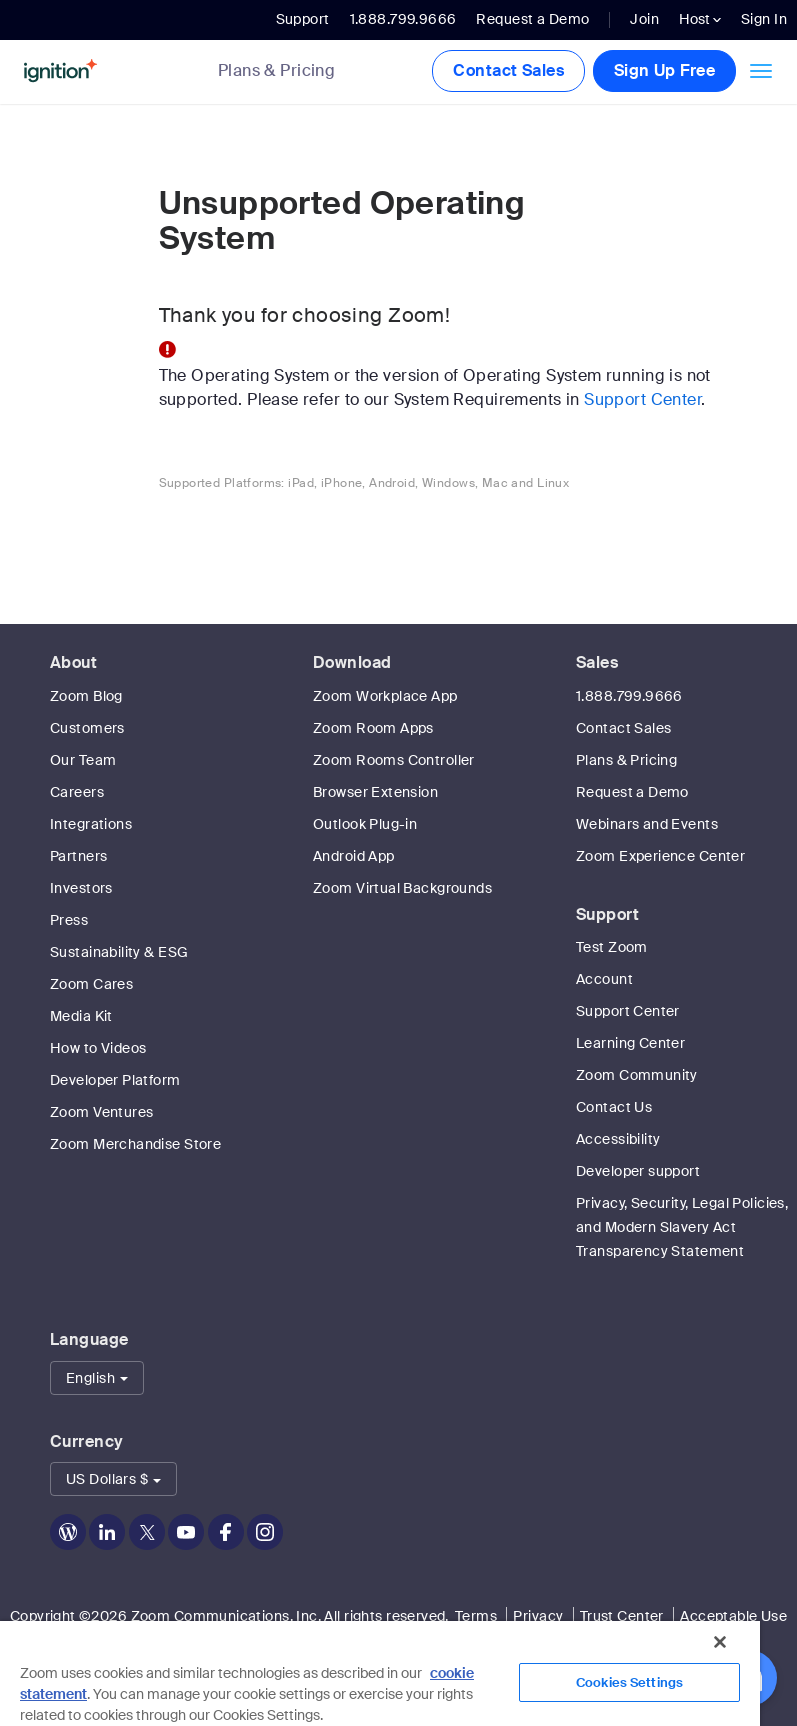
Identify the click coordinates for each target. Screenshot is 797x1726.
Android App (354, 856)
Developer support (638, 1171)
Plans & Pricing (276, 71)
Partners (78, 856)
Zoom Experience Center (660, 856)
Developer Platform (115, 1080)
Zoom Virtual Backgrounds (402, 888)
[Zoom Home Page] (101, 71)
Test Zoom (612, 947)
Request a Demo (532, 19)
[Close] (720, 1642)
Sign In (764, 19)
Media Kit (81, 1016)
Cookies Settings (629, 1682)
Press (69, 920)
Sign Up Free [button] (664, 70)
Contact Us (614, 1107)
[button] (97, 1378)
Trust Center (622, 1616)
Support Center (642, 399)
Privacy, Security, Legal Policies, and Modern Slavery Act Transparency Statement (682, 1227)
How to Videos (98, 1048)
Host (700, 19)
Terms (476, 1616)
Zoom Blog (86, 696)
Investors (81, 888)
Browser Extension (375, 792)
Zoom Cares (91, 984)
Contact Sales (508, 70)
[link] (291, 72)
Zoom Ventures (101, 1112)
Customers (87, 728)
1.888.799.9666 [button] (403, 19)
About (73, 662)
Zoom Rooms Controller (394, 760)
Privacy (538, 1616)
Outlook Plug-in (365, 824)
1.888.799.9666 (629, 696)
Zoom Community (637, 1075)
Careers (77, 792)
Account (604, 979)
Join (644, 19)
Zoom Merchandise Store (135, 1144)
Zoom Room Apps (373, 728)
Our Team (83, 760)
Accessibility (618, 1139)
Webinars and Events (647, 824)
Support (303, 19)
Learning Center (630, 1043)
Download (352, 662)
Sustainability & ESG (119, 952)
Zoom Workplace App (385, 696)
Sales (597, 662)
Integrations (91, 824)
